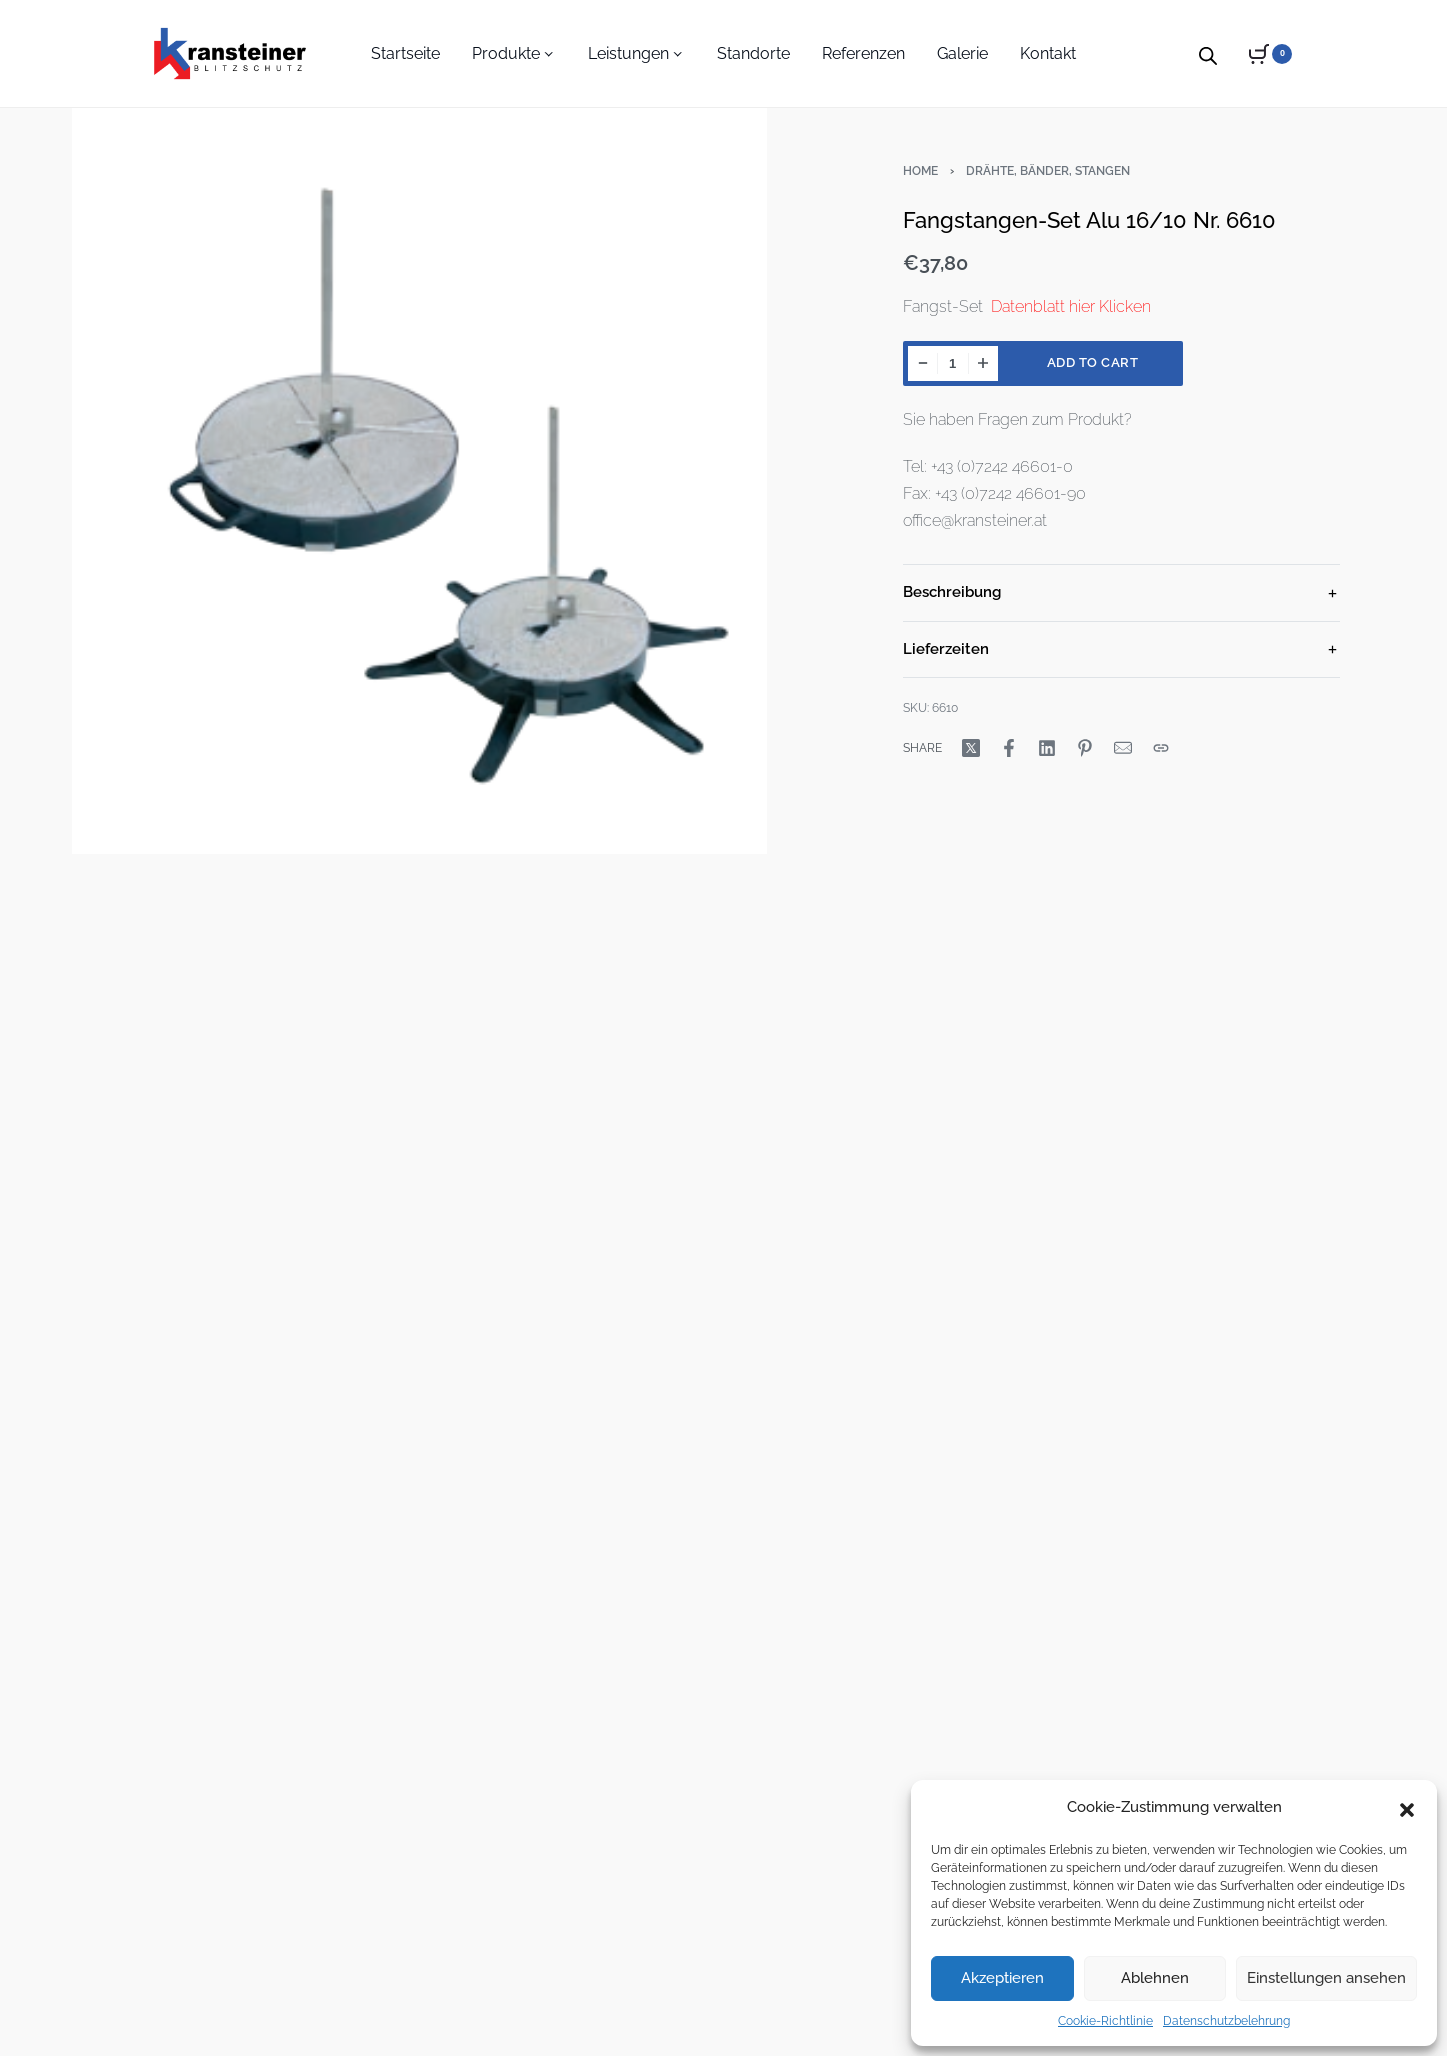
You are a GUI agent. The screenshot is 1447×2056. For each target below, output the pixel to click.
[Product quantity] (953, 363)
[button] (1407, 1808)
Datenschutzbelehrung (1226, 2021)
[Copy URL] (1161, 748)
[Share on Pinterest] (1085, 748)
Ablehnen (1155, 1978)
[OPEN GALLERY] (419, 477)
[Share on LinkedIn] (1047, 748)
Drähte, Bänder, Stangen (1048, 171)
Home (920, 171)
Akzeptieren (1002, 1978)
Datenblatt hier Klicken (1071, 306)
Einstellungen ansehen (1326, 1978)
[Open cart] (1270, 54)
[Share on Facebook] (1009, 748)
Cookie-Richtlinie (1105, 2021)
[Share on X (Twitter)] (971, 748)
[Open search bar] (1208, 53)
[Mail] (1123, 748)
